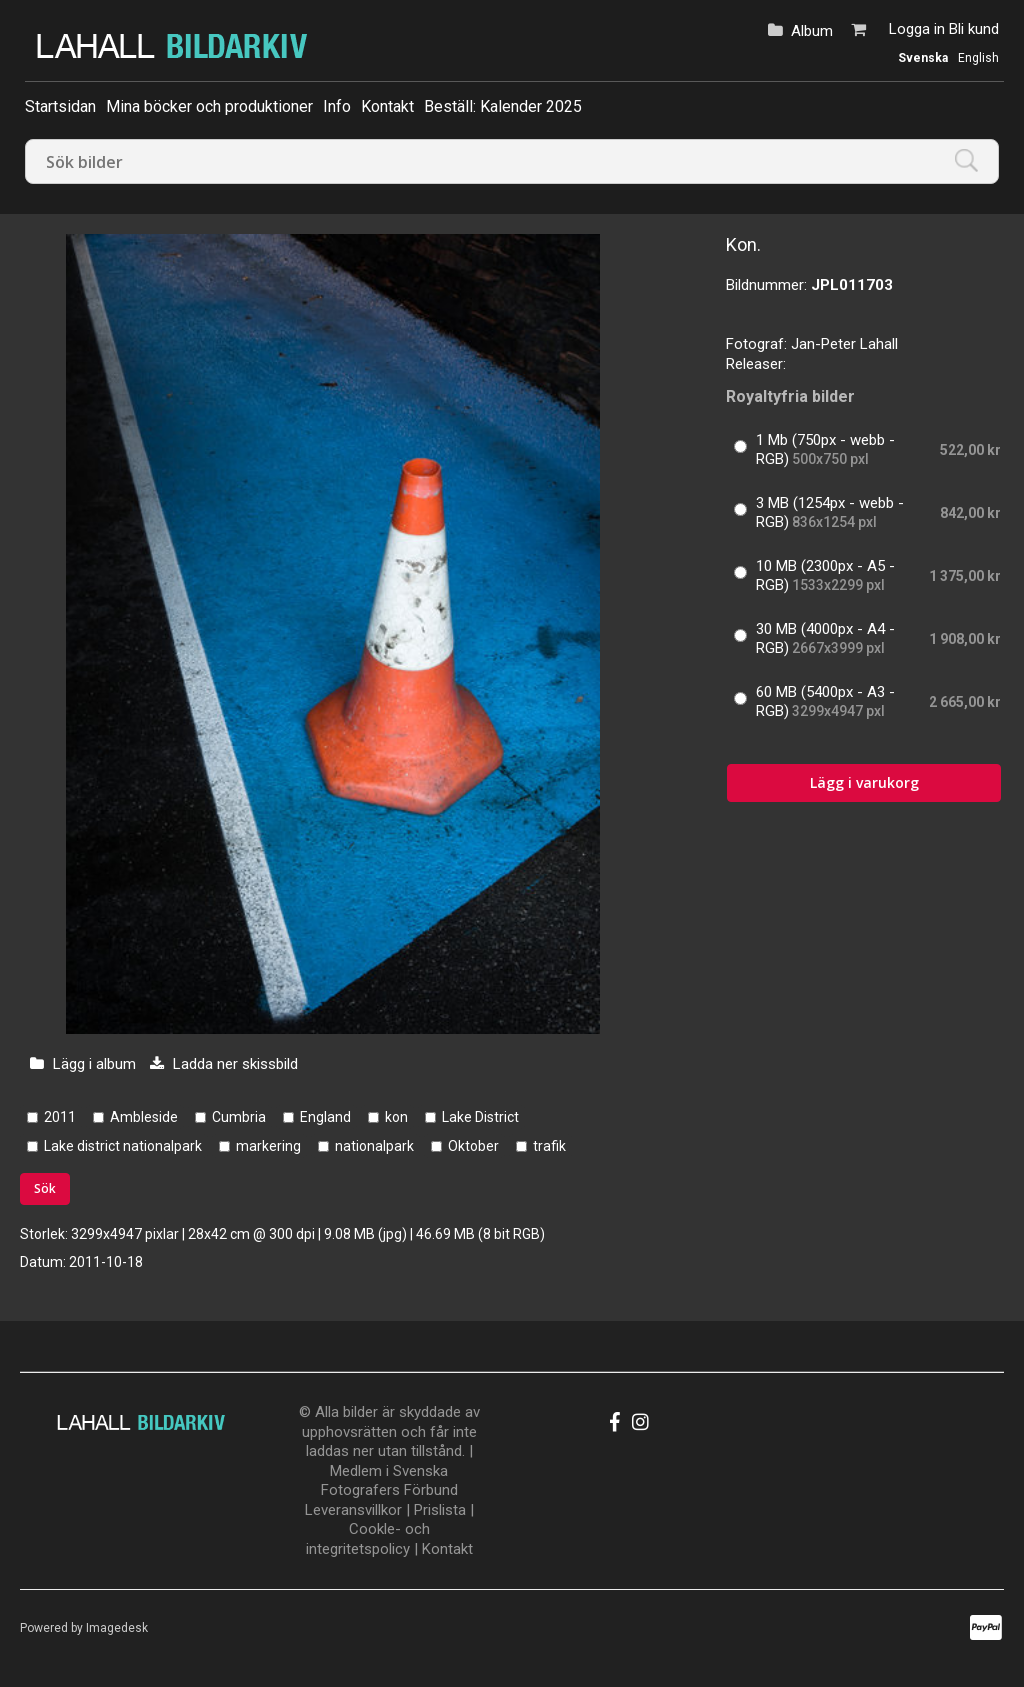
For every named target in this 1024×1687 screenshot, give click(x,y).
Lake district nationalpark (123, 1146)
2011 (60, 1117)
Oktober (473, 1146)
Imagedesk (117, 1628)
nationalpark (374, 1146)
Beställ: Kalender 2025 (503, 106)
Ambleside (144, 1117)
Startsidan (60, 106)
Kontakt (387, 106)
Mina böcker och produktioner (209, 106)
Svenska (923, 58)
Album (812, 31)
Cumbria (239, 1117)
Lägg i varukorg (864, 782)
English (978, 58)
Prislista (440, 1510)
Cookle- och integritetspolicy (368, 1539)
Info (337, 106)
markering (268, 1146)
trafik (549, 1146)
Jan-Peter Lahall (844, 344)
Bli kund (974, 29)
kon (396, 1117)
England (325, 1117)
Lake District (480, 1117)
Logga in (917, 29)
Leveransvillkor (353, 1510)
